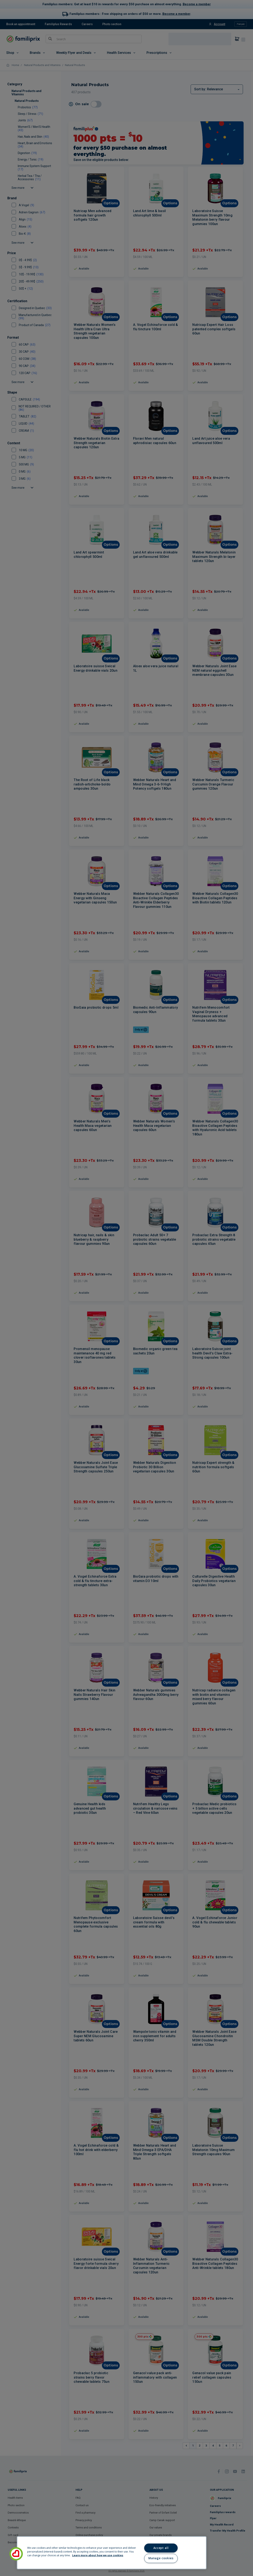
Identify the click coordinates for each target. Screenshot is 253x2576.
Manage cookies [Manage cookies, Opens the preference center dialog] (160, 2558)
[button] (16, 2553)
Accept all (161, 2548)
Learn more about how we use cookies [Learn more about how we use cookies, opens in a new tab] (97, 2555)
